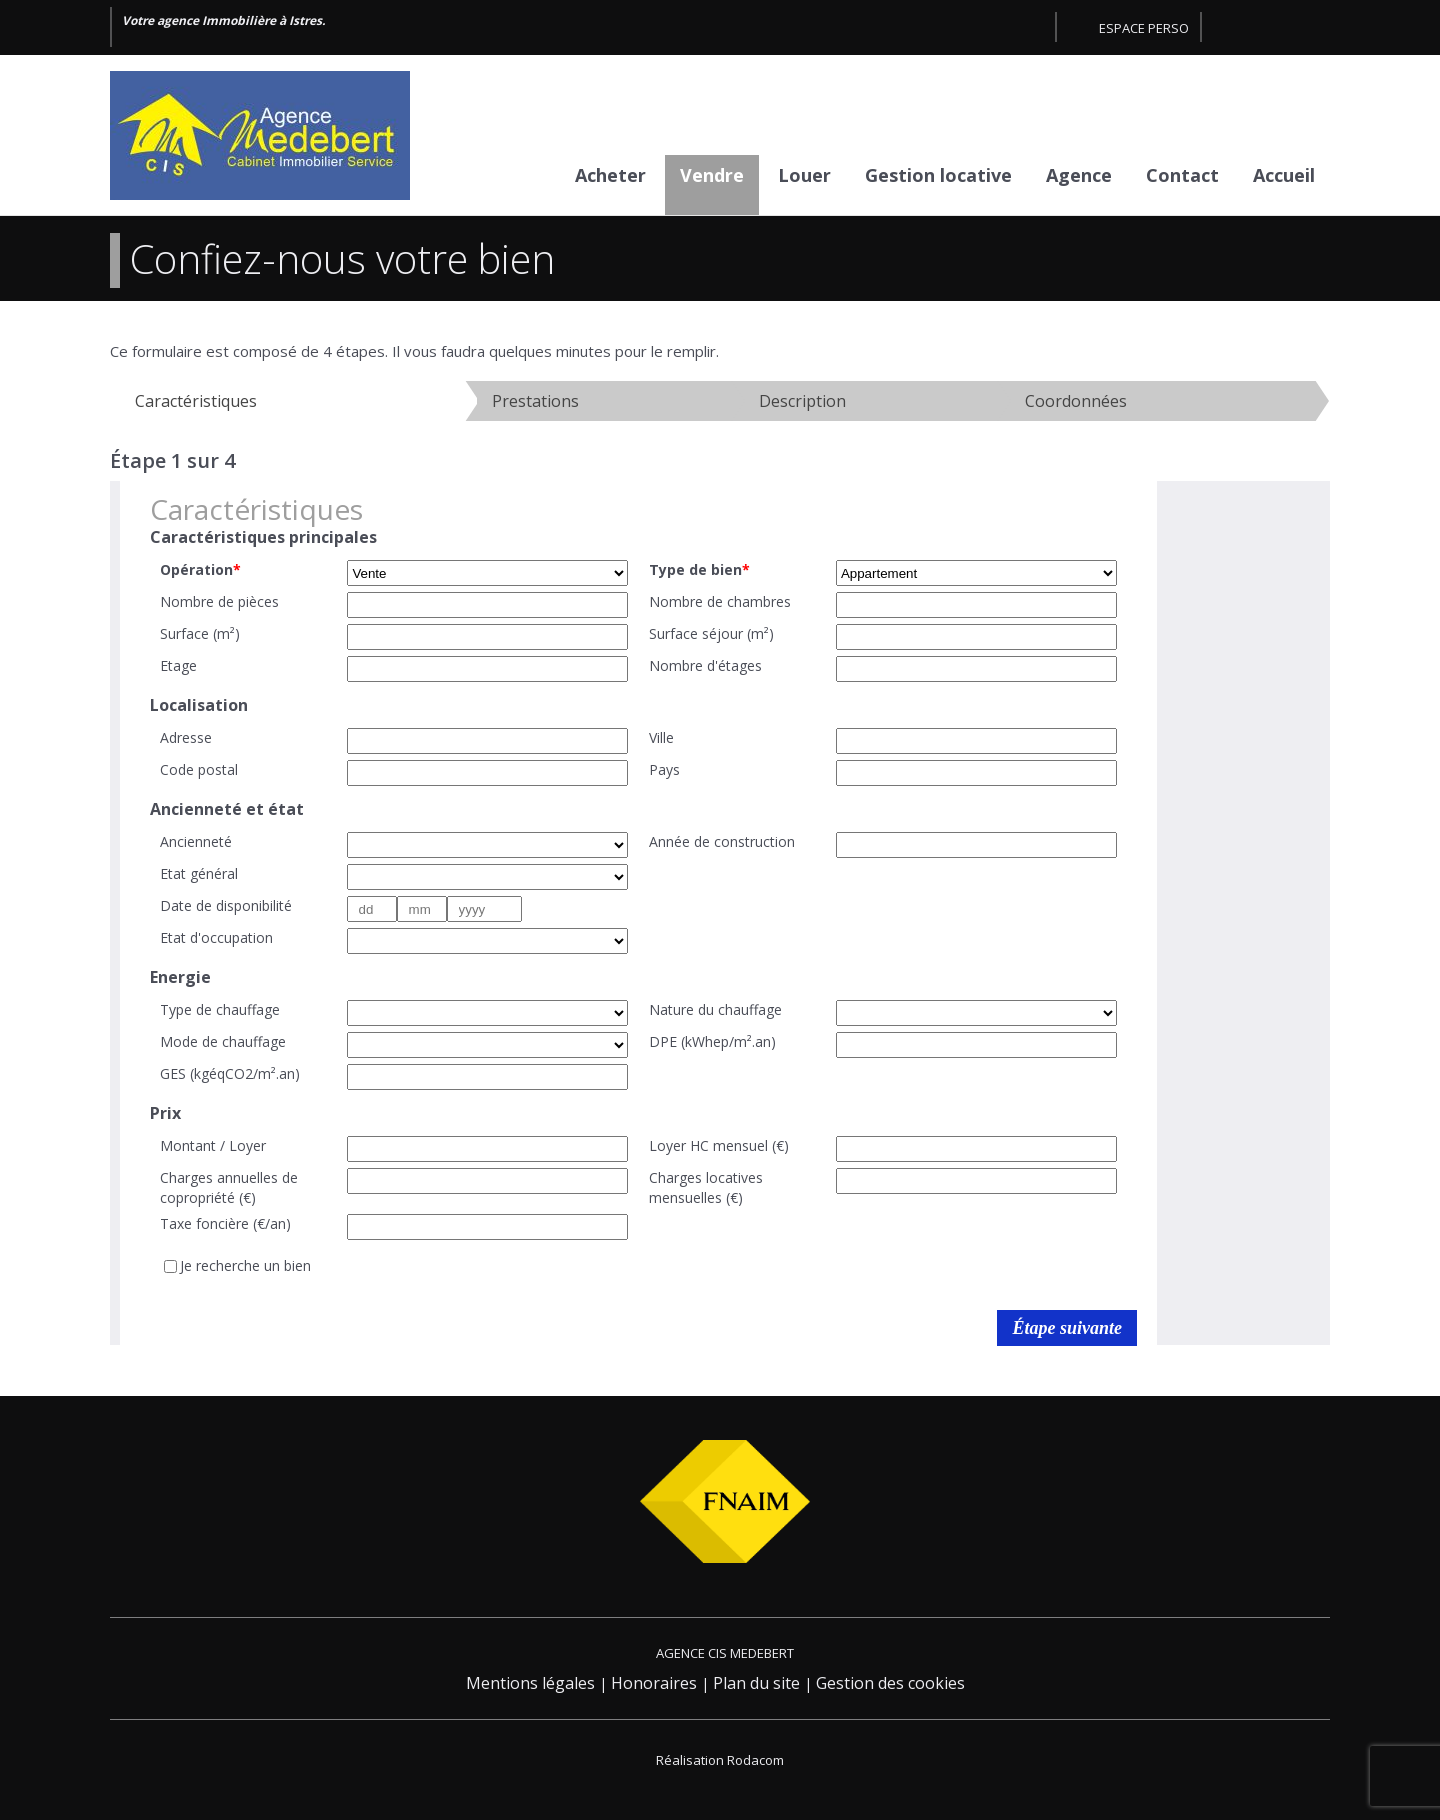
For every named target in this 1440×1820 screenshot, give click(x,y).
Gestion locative (938, 175)
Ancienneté (196, 841)
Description (802, 401)
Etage (178, 665)
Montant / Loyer (213, 1145)
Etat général (199, 873)
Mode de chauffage (223, 1041)
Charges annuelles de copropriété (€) (229, 1187)
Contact (1182, 175)
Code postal (199, 769)
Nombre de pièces (219, 601)
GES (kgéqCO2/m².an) (230, 1073)
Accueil (1284, 175)
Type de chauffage (220, 1009)
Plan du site (756, 1683)
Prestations (535, 401)
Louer (804, 175)
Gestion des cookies (890, 1683)
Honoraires (654, 1683)
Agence (1079, 175)
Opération (200, 569)
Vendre (712, 175)
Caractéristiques (196, 401)
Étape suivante (1067, 1328)
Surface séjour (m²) (711, 633)
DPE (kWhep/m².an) (712, 1041)
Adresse (186, 737)
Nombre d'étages (705, 665)
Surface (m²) (200, 633)
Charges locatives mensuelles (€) (706, 1187)
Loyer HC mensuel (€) (719, 1145)
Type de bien (699, 569)
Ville (661, 737)
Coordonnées (1076, 401)
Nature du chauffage (715, 1009)
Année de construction (722, 841)
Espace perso (1144, 28)
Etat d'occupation (216, 937)
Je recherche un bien (245, 1265)
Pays (664, 769)
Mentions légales (530, 1683)
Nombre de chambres (720, 601)
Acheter (610, 175)
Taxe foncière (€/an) (225, 1223)
